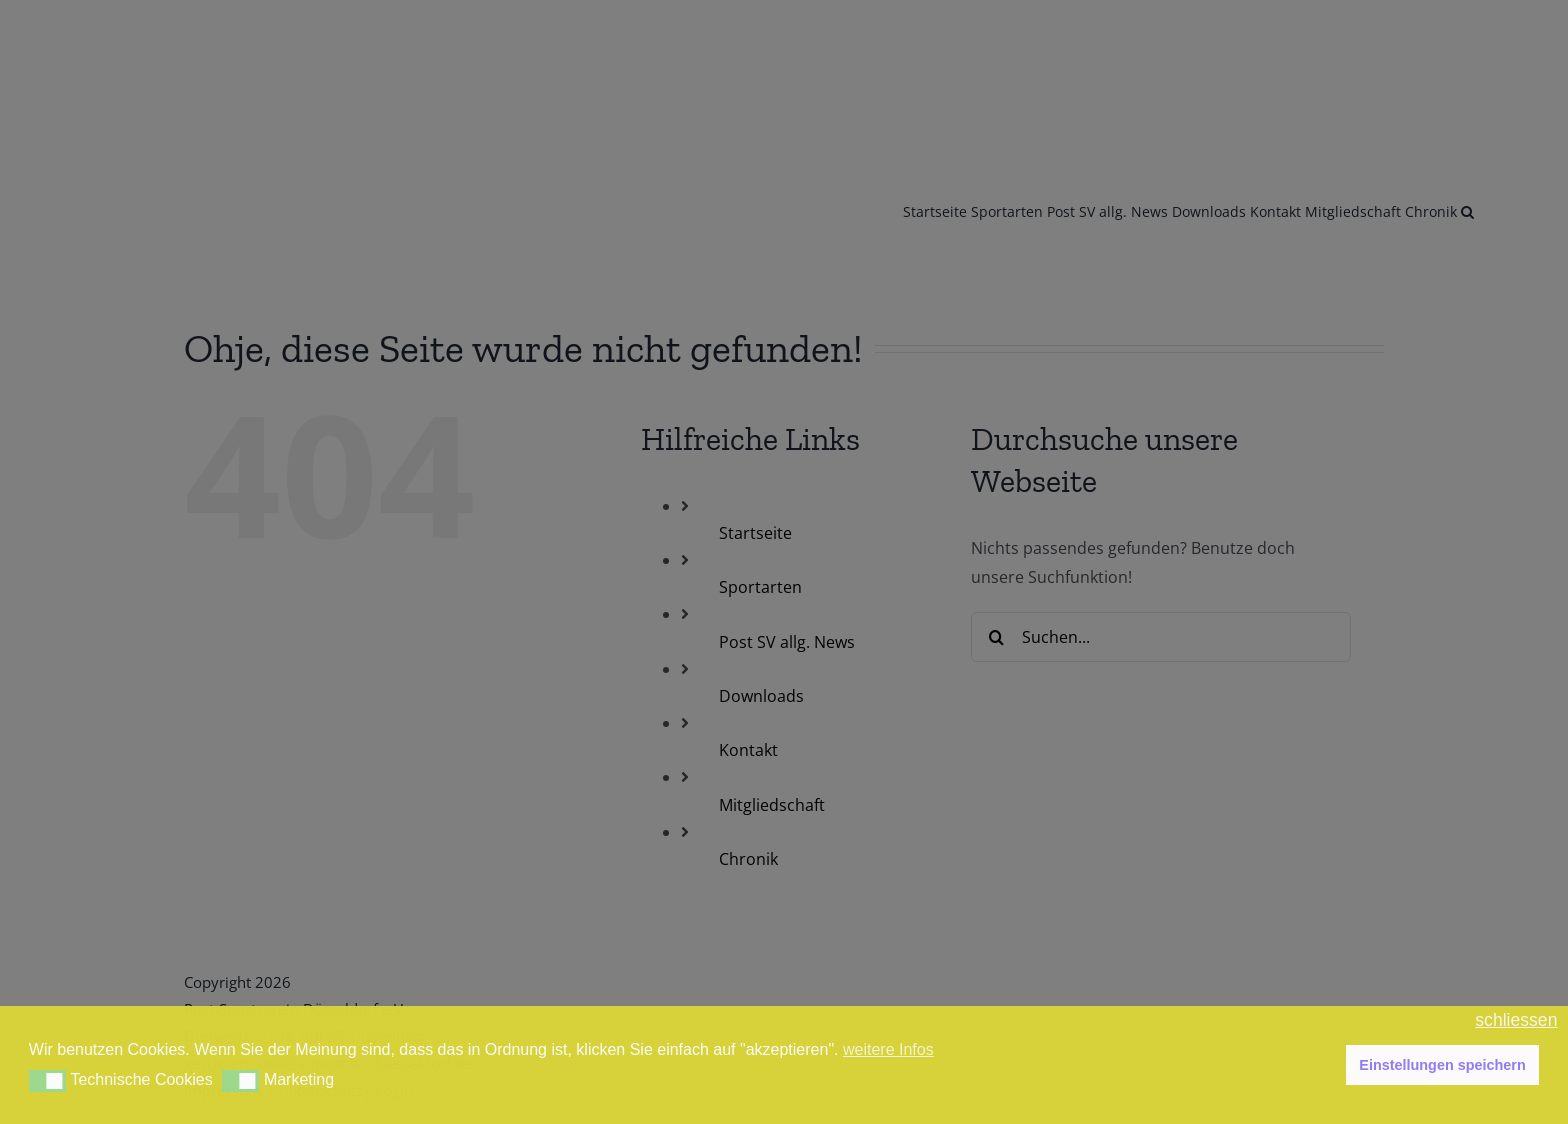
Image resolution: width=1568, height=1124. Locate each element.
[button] (47, 1081)
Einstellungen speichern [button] (1442, 1065)
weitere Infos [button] (888, 1049)
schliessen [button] (1516, 1020)
